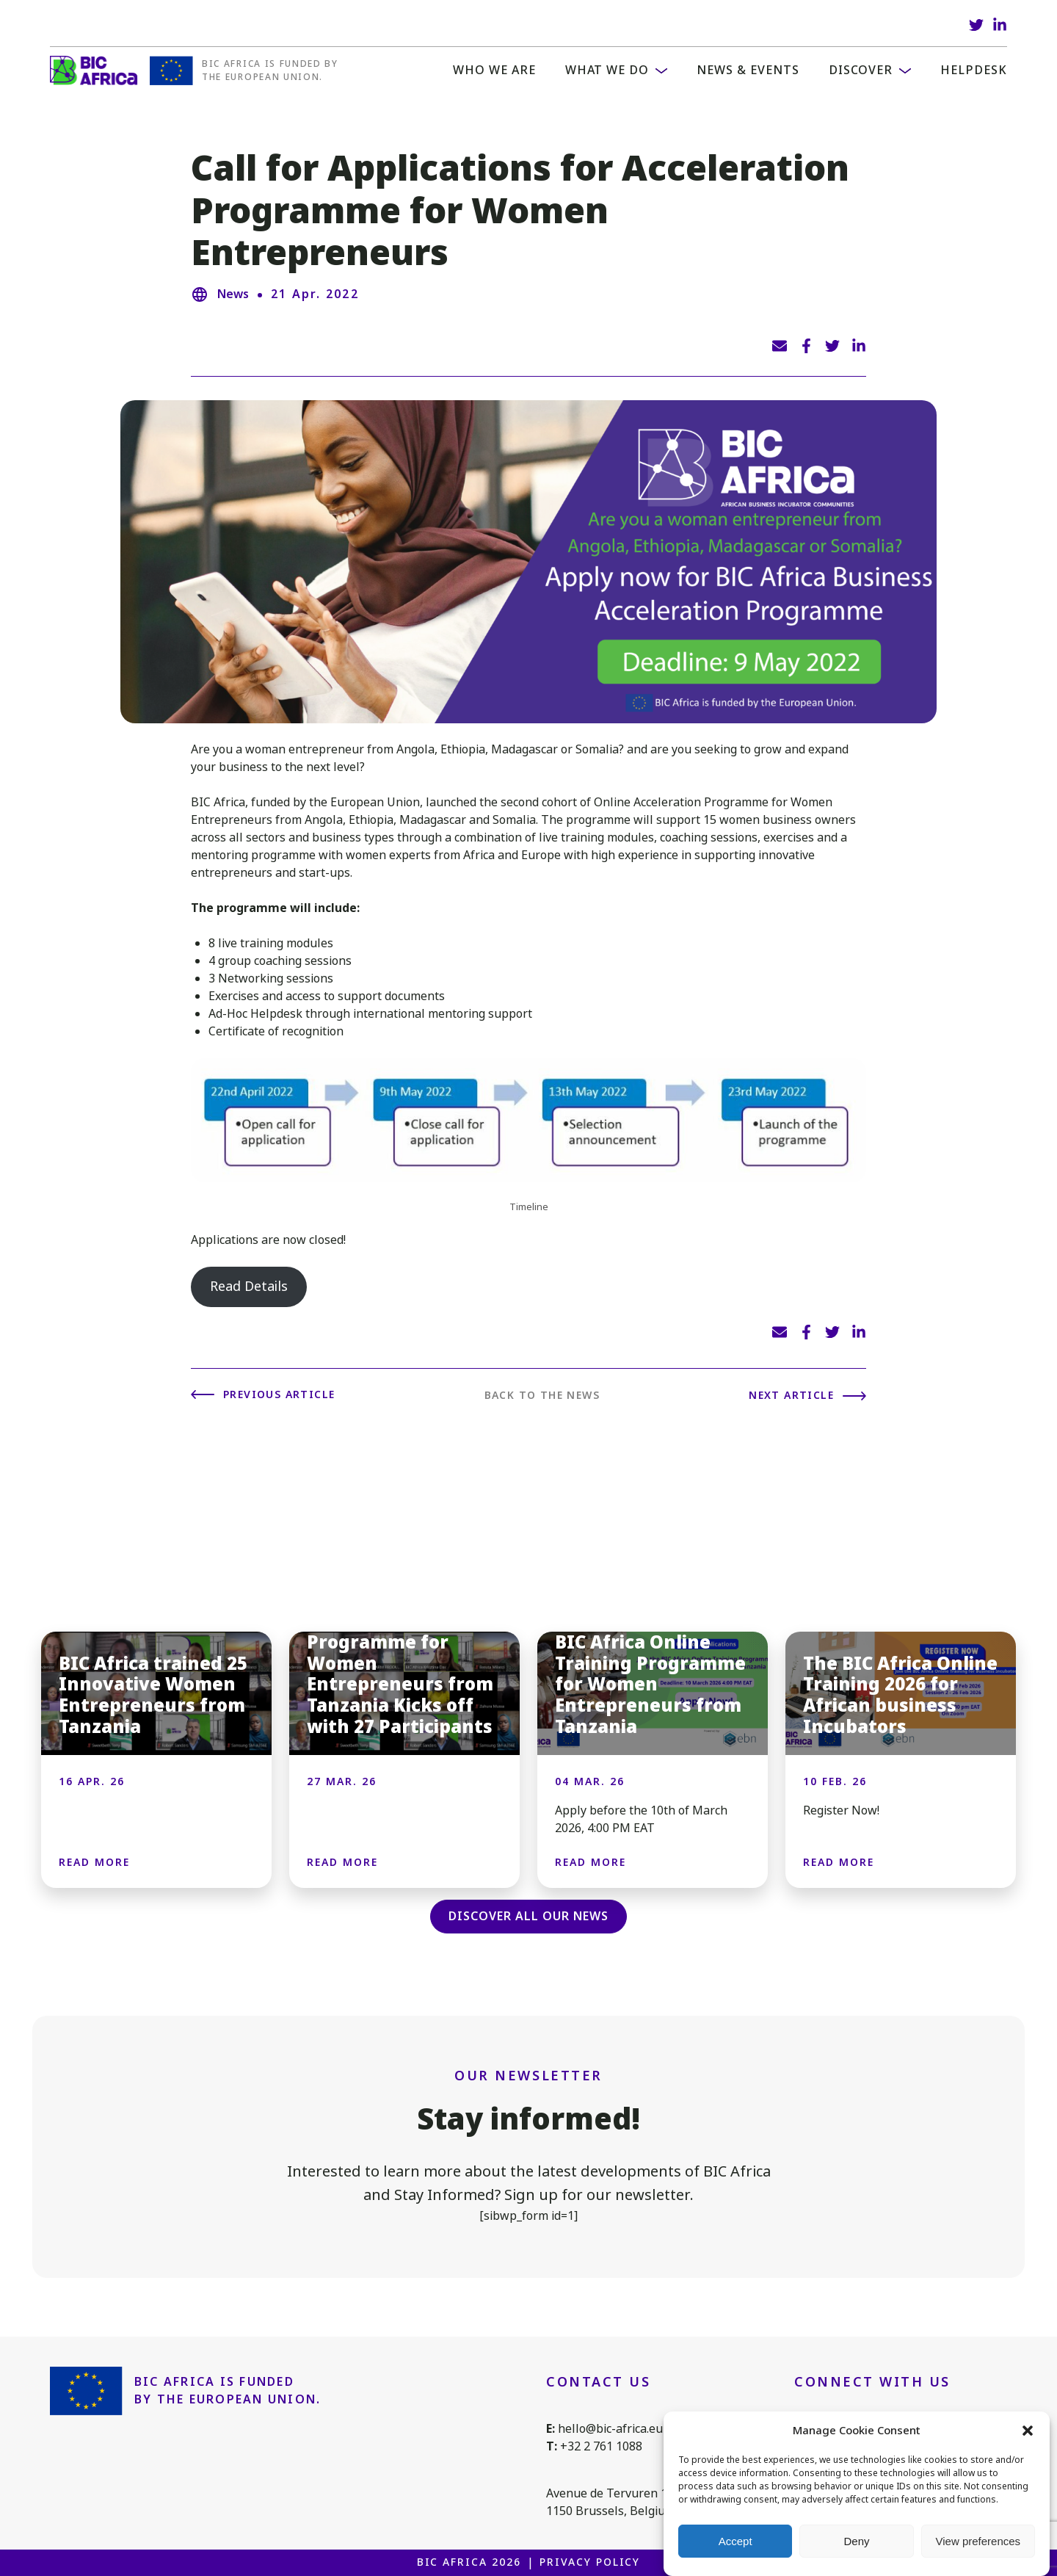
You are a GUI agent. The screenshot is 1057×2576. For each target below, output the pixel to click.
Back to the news (542, 1395)
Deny (856, 2541)
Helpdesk (973, 70)
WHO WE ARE (494, 70)
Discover (861, 70)
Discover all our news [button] (528, 1916)
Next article (791, 1395)
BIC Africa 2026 (469, 2562)
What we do (607, 70)
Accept (735, 2541)
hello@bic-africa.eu (610, 2428)
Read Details (249, 1286)
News (233, 294)
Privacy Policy (590, 2562)
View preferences (978, 2541)
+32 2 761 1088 (601, 2446)
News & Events (748, 70)
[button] (1027, 2430)
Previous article (279, 1394)
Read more (94, 1862)
